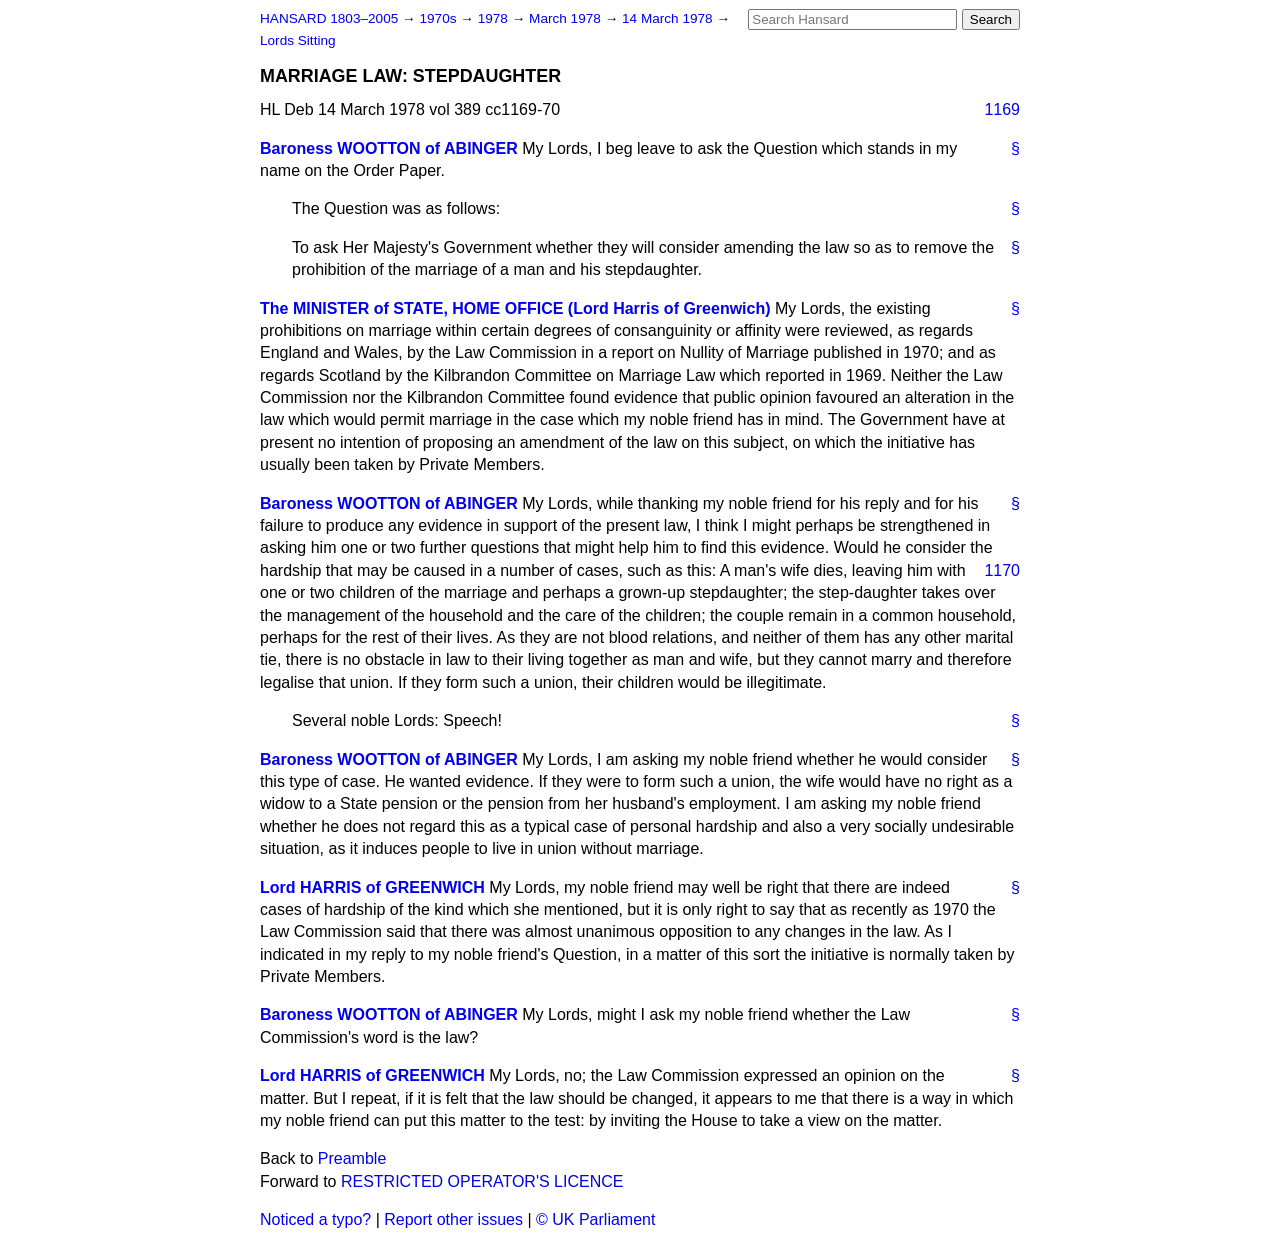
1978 (495, 18)
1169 (1002, 109)
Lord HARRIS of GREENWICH (372, 887)
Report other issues (453, 1219)
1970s (439, 18)
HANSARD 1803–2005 (329, 18)
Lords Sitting (298, 40)
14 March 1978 (669, 18)
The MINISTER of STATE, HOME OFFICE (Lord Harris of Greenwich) (515, 308)
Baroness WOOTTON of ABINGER (389, 148)
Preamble (352, 1158)
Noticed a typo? (315, 1219)
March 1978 (567, 18)
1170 (1002, 570)
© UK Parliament (595, 1219)
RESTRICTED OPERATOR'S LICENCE (482, 1181)
